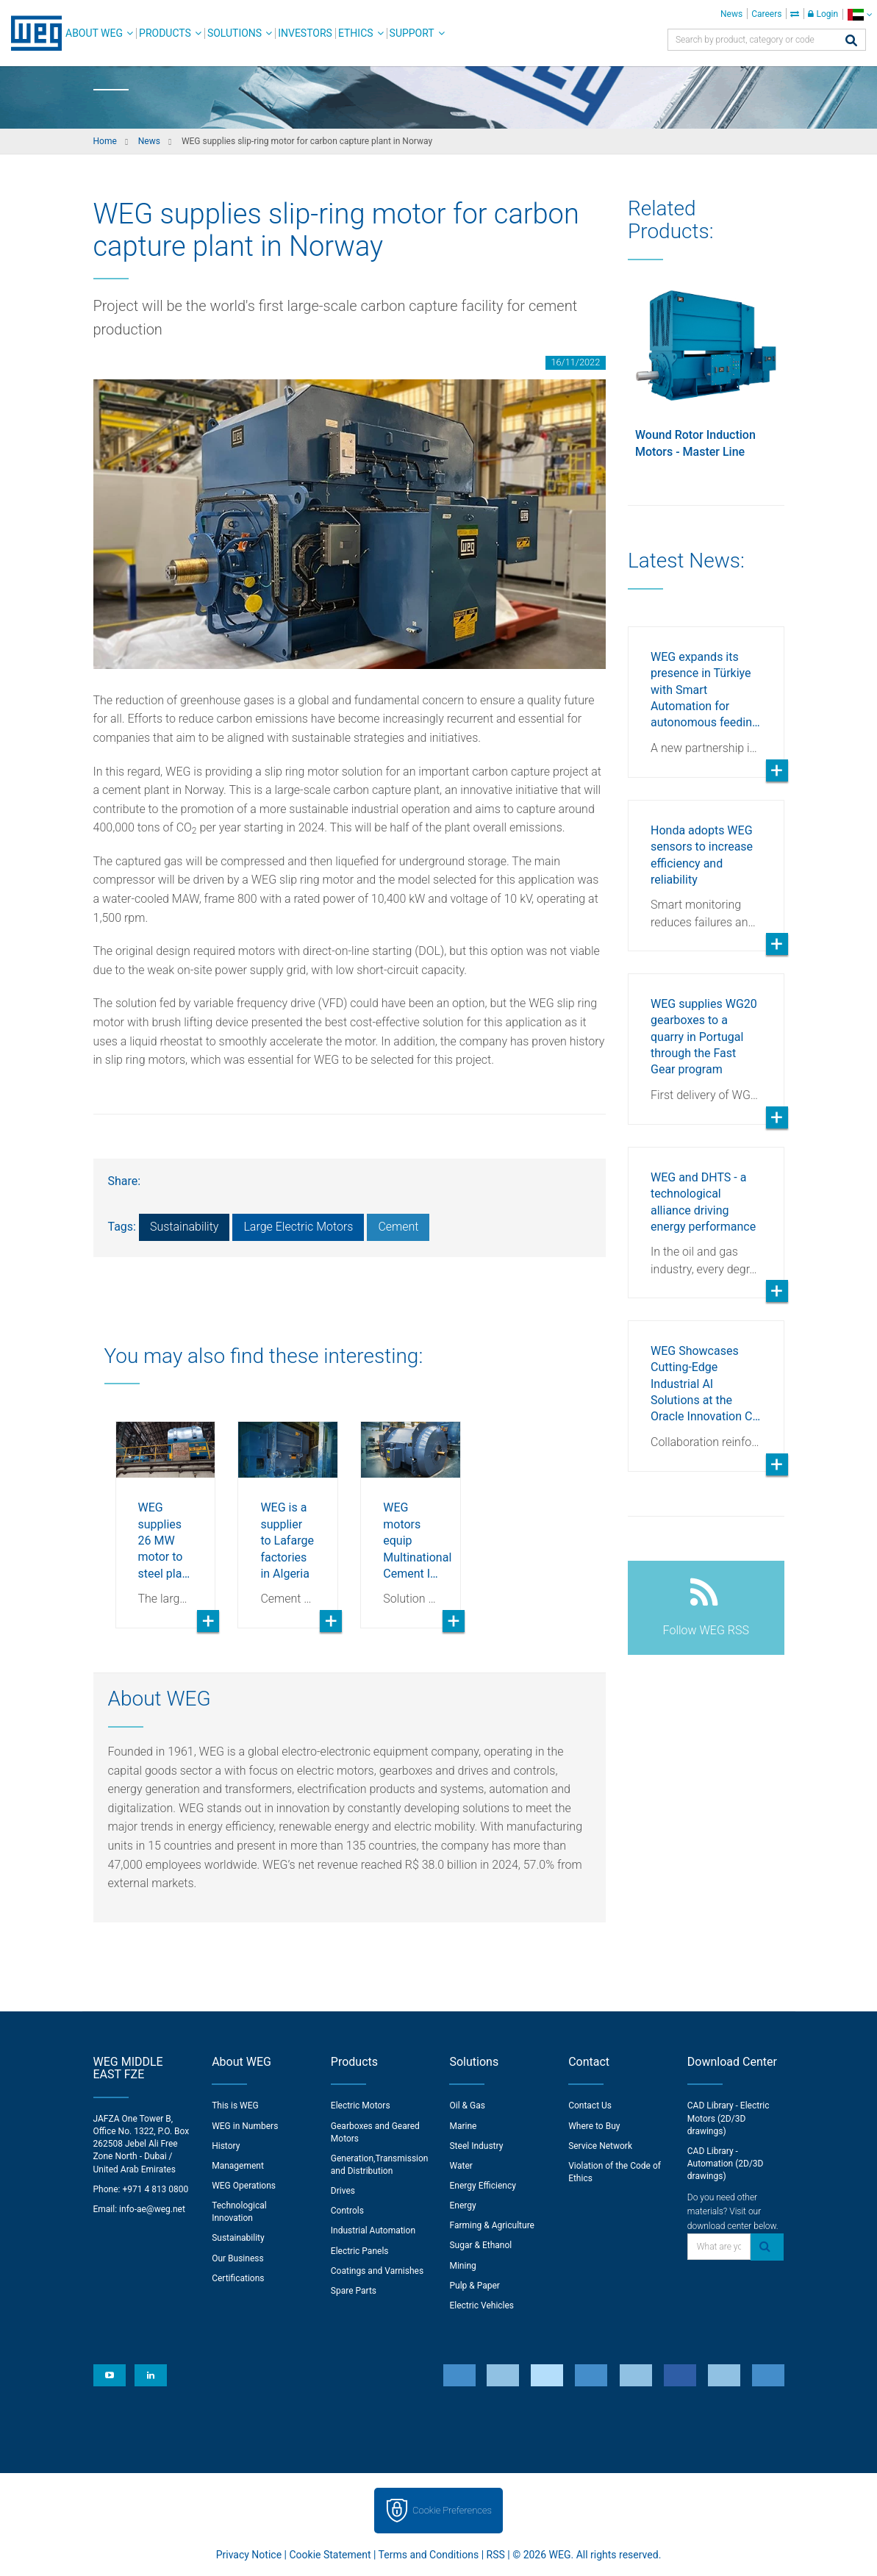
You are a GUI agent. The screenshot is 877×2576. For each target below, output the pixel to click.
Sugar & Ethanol (480, 2245)
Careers (766, 14)
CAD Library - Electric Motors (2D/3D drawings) (728, 2118)
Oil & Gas (466, 2105)
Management (238, 2166)
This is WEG (235, 2105)
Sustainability (184, 1227)
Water (460, 2166)
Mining (462, 2266)
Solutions (234, 33)
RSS (496, 2555)
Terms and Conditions (429, 2555)
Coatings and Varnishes (377, 2271)
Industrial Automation (373, 2230)
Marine (462, 2126)
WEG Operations (244, 2185)
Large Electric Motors (298, 1227)
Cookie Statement (330, 2555)
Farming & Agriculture (491, 2225)
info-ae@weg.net (152, 2209)
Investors (305, 33)
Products (165, 33)
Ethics (355, 33)
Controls (347, 2210)
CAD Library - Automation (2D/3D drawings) (725, 2163)
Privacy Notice (249, 2555)
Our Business (238, 2258)
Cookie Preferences (452, 2510)
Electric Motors (360, 2105)
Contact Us (590, 2105)
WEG (31, 33)
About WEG (94, 33)
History (226, 2146)
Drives (343, 2191)
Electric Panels (360, 2251)
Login (823, 14)
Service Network (600, 2146)
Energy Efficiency (482, 2185)
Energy (462, 2205)
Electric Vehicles (481, 2305)
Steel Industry (476, 2146)
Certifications (238, 2278)
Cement (398, 1227)
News (731, 14)
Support (412, 33)
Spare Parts (353, 2291)
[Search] (851, 41)
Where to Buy (594, 2126)
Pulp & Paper (474, 2285)
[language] (859, 14)
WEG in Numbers (245, 2126)
